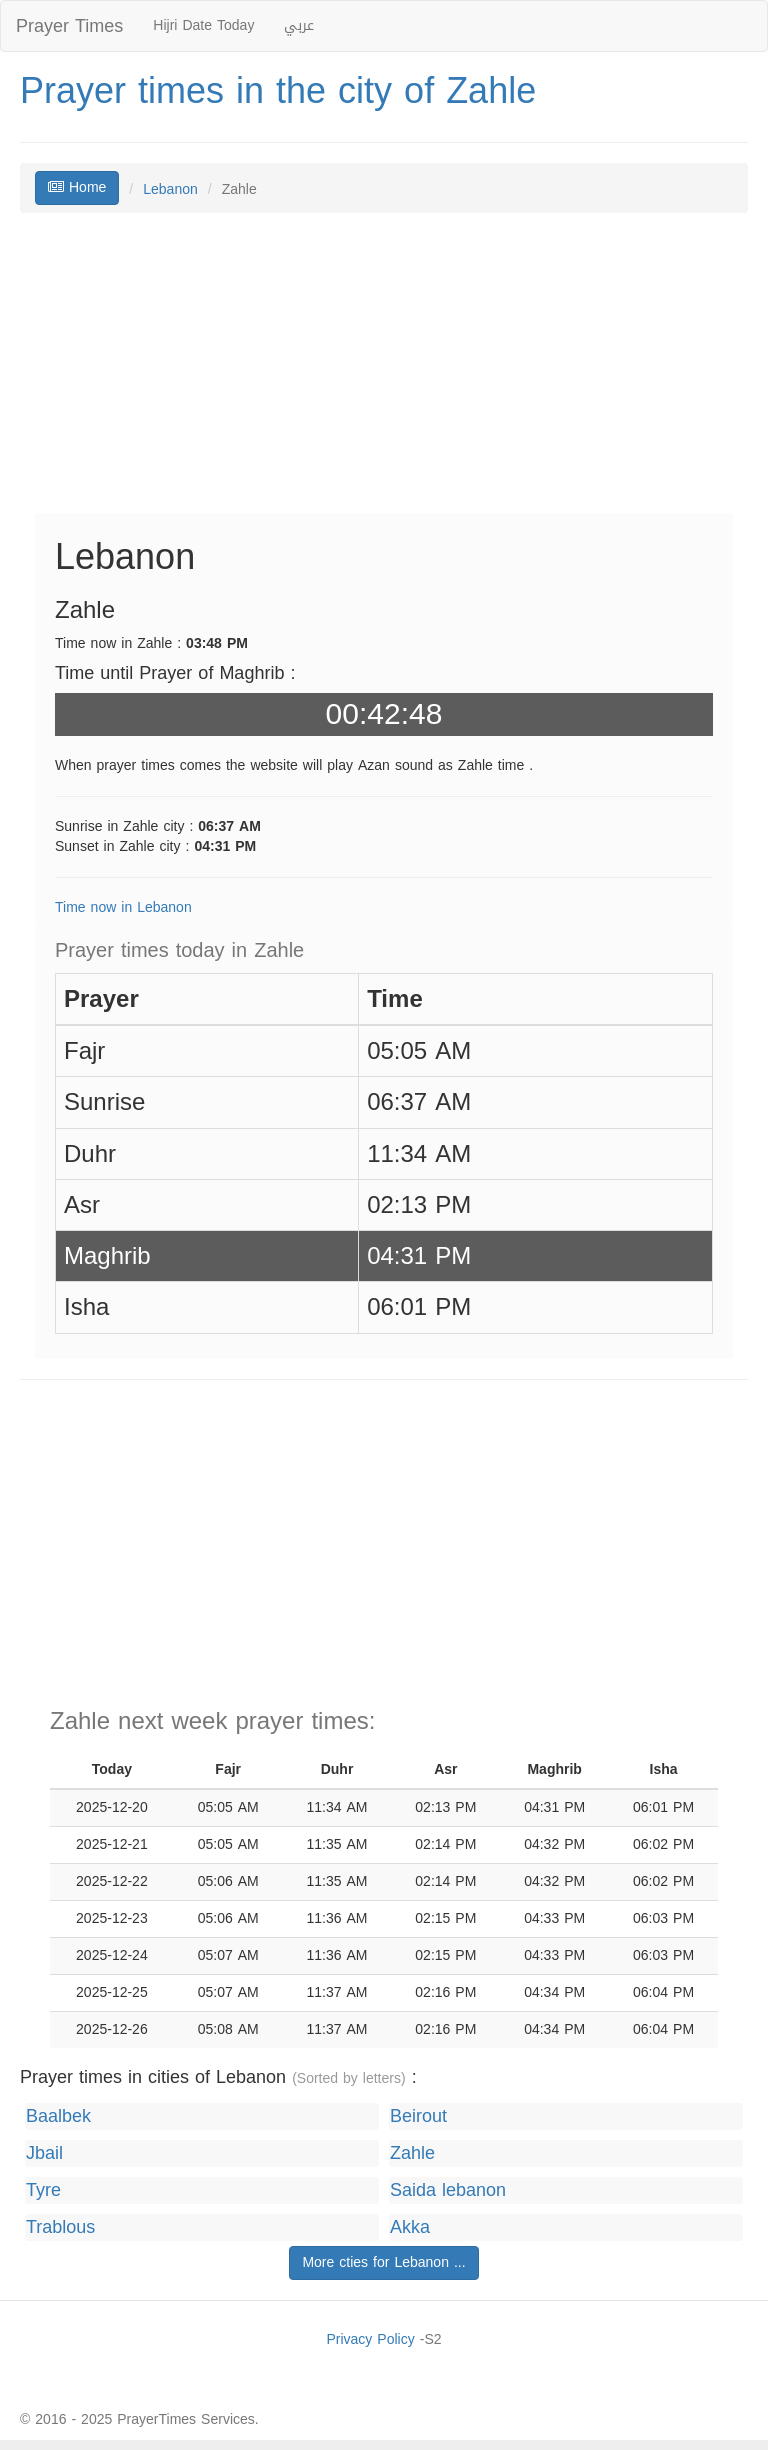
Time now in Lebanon (123, 907)
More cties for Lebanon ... (383, 2262)
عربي (299, 25)
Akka (410, 2227)
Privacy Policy (370, 2339)
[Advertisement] (384, 373)
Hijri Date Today (203, 25)
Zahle (412, 2153)
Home (77, 187)
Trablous (60, 2227)
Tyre (43, 2190)
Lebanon (170, 189)
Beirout (418, 2116)
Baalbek (58, 2116)
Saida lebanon (448, 2190)
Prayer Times (69, 26)
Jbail (44, 2153)
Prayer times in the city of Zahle (278, 91)
